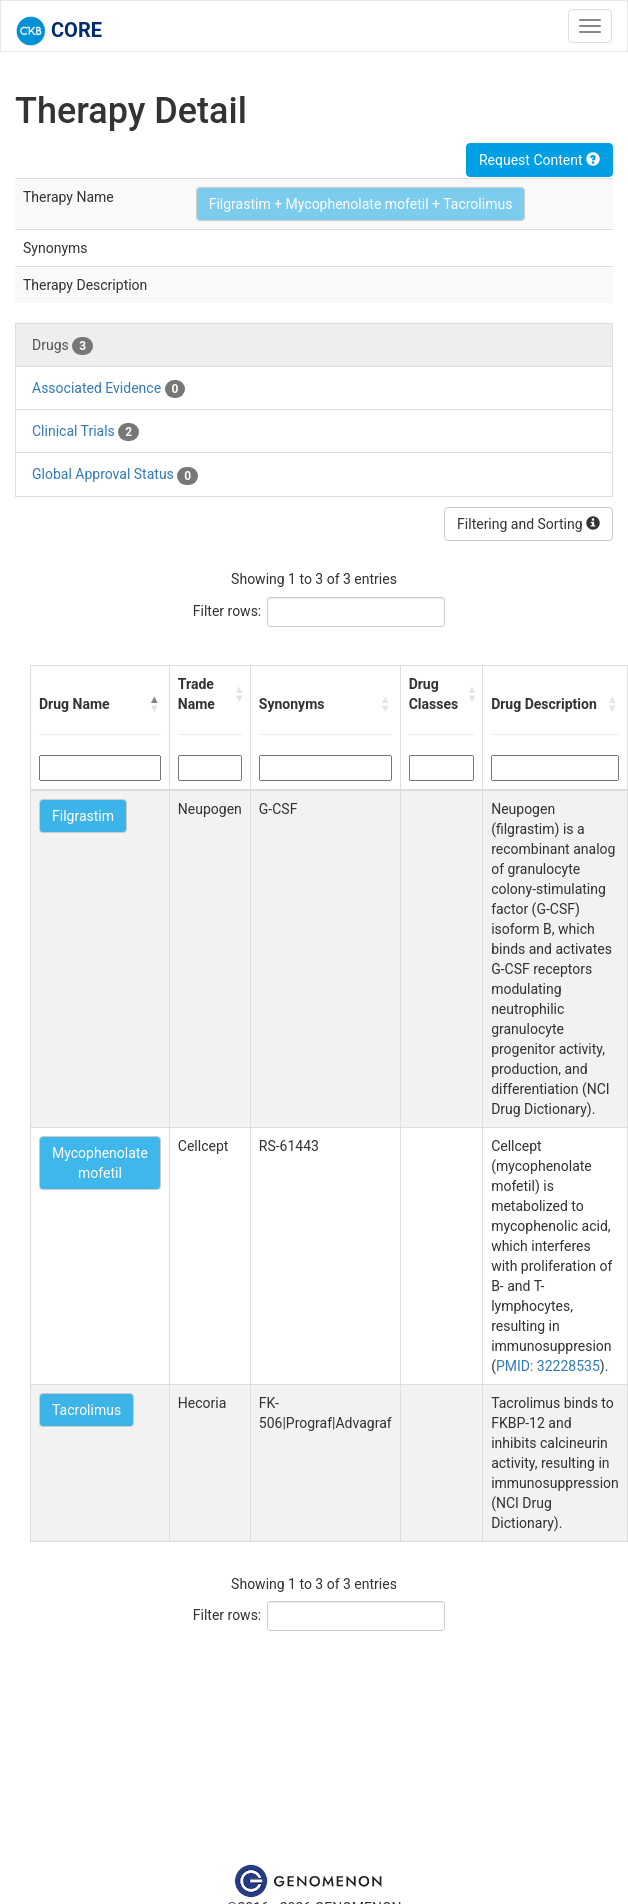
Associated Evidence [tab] (108, 389)
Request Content (539, 160)
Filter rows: (227, 611)
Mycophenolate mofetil (100, 1163)
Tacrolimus (86, 1410)
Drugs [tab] (62, 346)
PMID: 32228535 (548, 1366)
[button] (155, 704)
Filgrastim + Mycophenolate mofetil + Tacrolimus (361, 204)
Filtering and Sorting (528, 524)
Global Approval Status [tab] (115, 475)
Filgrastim (83, 816)
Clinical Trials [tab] (85, 432)
